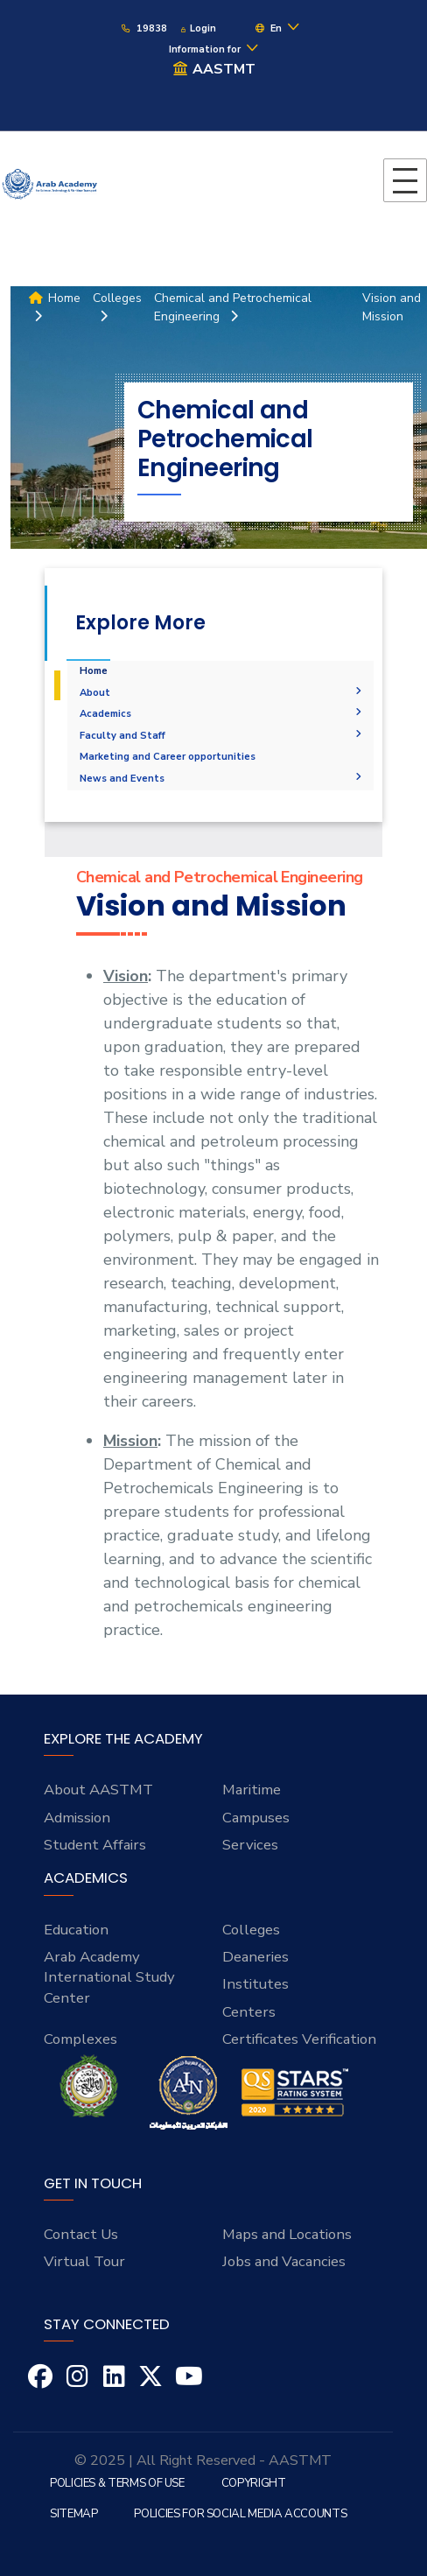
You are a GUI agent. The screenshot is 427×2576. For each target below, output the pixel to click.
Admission (77, 1817)
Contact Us (81, 2234)
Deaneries (255, 1957)
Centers (249, 2012)
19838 (143, 28)
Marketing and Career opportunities (168, 756)
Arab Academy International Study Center (109, 1977)
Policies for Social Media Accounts (240, 2514)
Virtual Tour (84, 2261)
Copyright (253, 2483)
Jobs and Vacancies (284, 2261)
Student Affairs (95, 1845)
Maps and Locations (287, 2234)
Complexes (80, 2039)
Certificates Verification (299, 2039)
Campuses (256, 1817)
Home (94, 670)
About (221, 692)
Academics (221, 713)
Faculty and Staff (221, 735)
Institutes (255, 1984)
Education (76, 1930)
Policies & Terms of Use (117, 2483)
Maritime (251, 1789)
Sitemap (73, 2514)
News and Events (221, 778)
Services (250, 1845)
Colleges (251, 1930)
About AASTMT (98, 1789)
